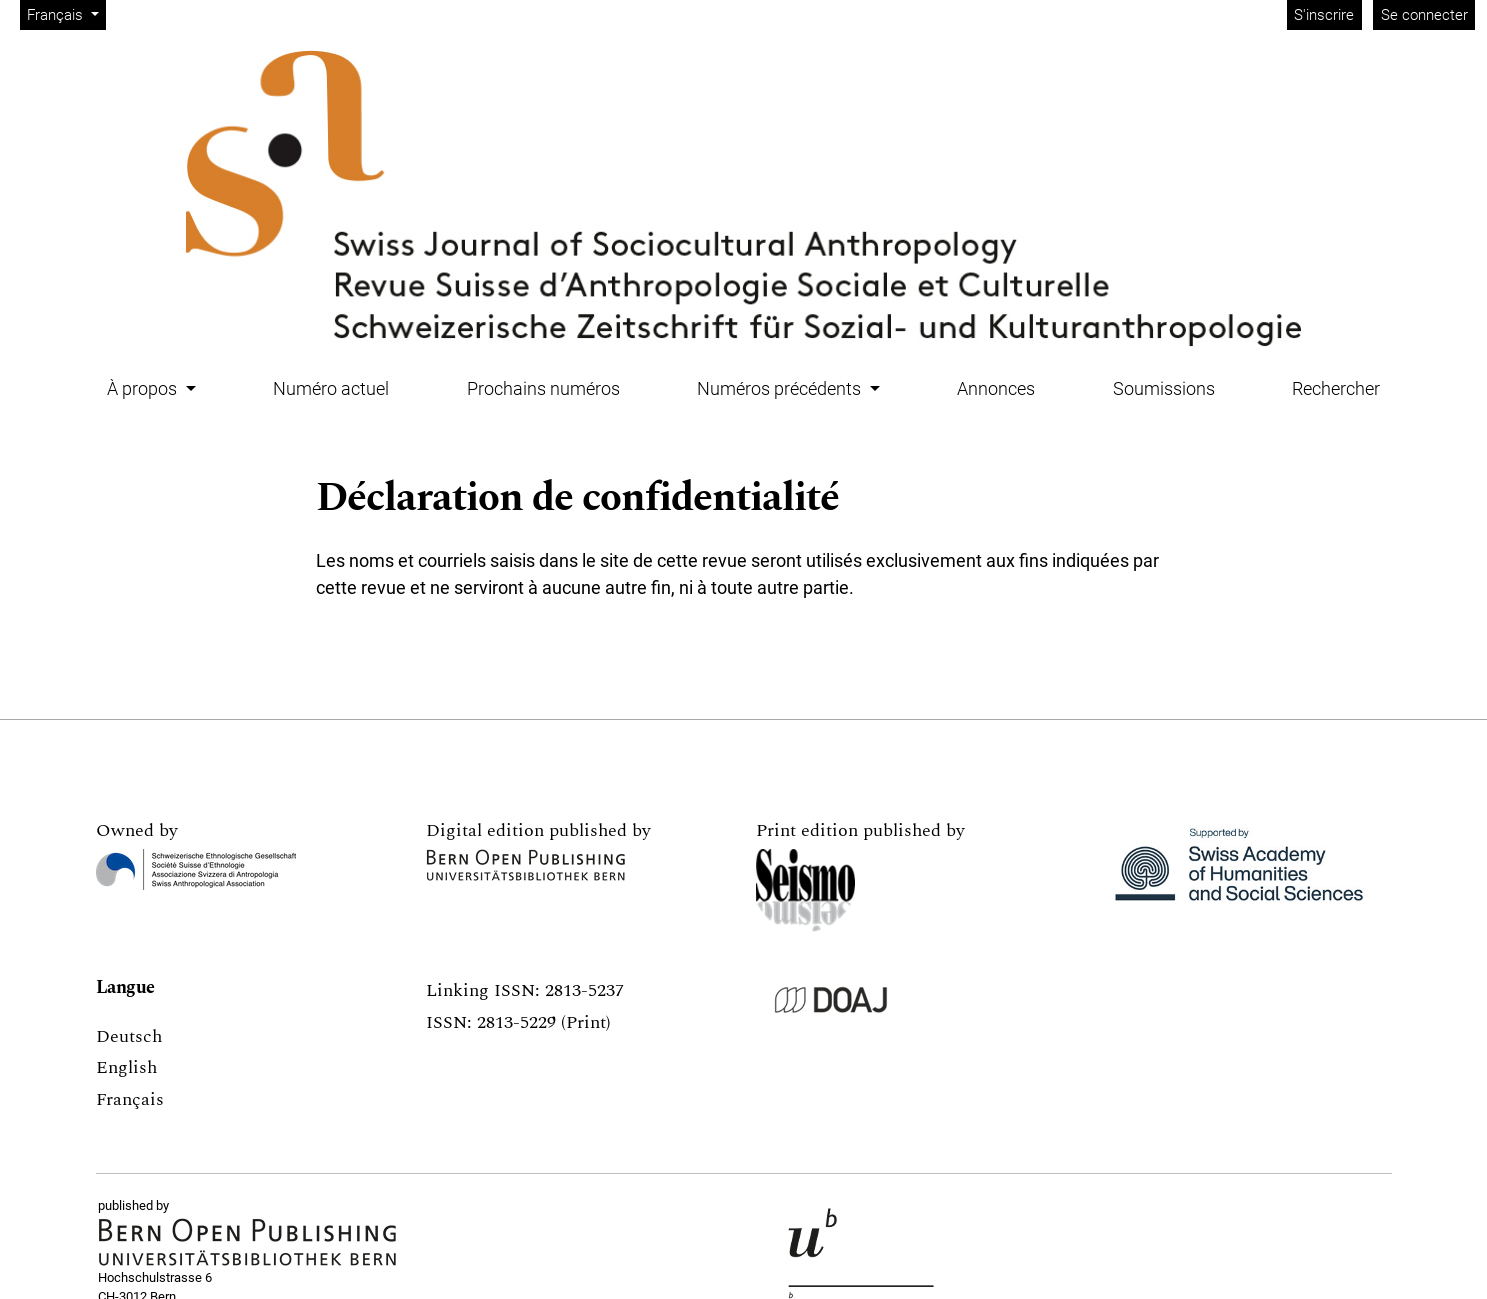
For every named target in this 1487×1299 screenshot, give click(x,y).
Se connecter (1424, 15)
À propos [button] (144, 388)
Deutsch (129, 1036)
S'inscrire (1324, 15)
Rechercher (1336, 388)
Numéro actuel (331, 388)
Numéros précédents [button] (781, 388)
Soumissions (1164, 388)
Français (66, 13)
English (126, 1067)
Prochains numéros (543, 388)
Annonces (996, 388)
